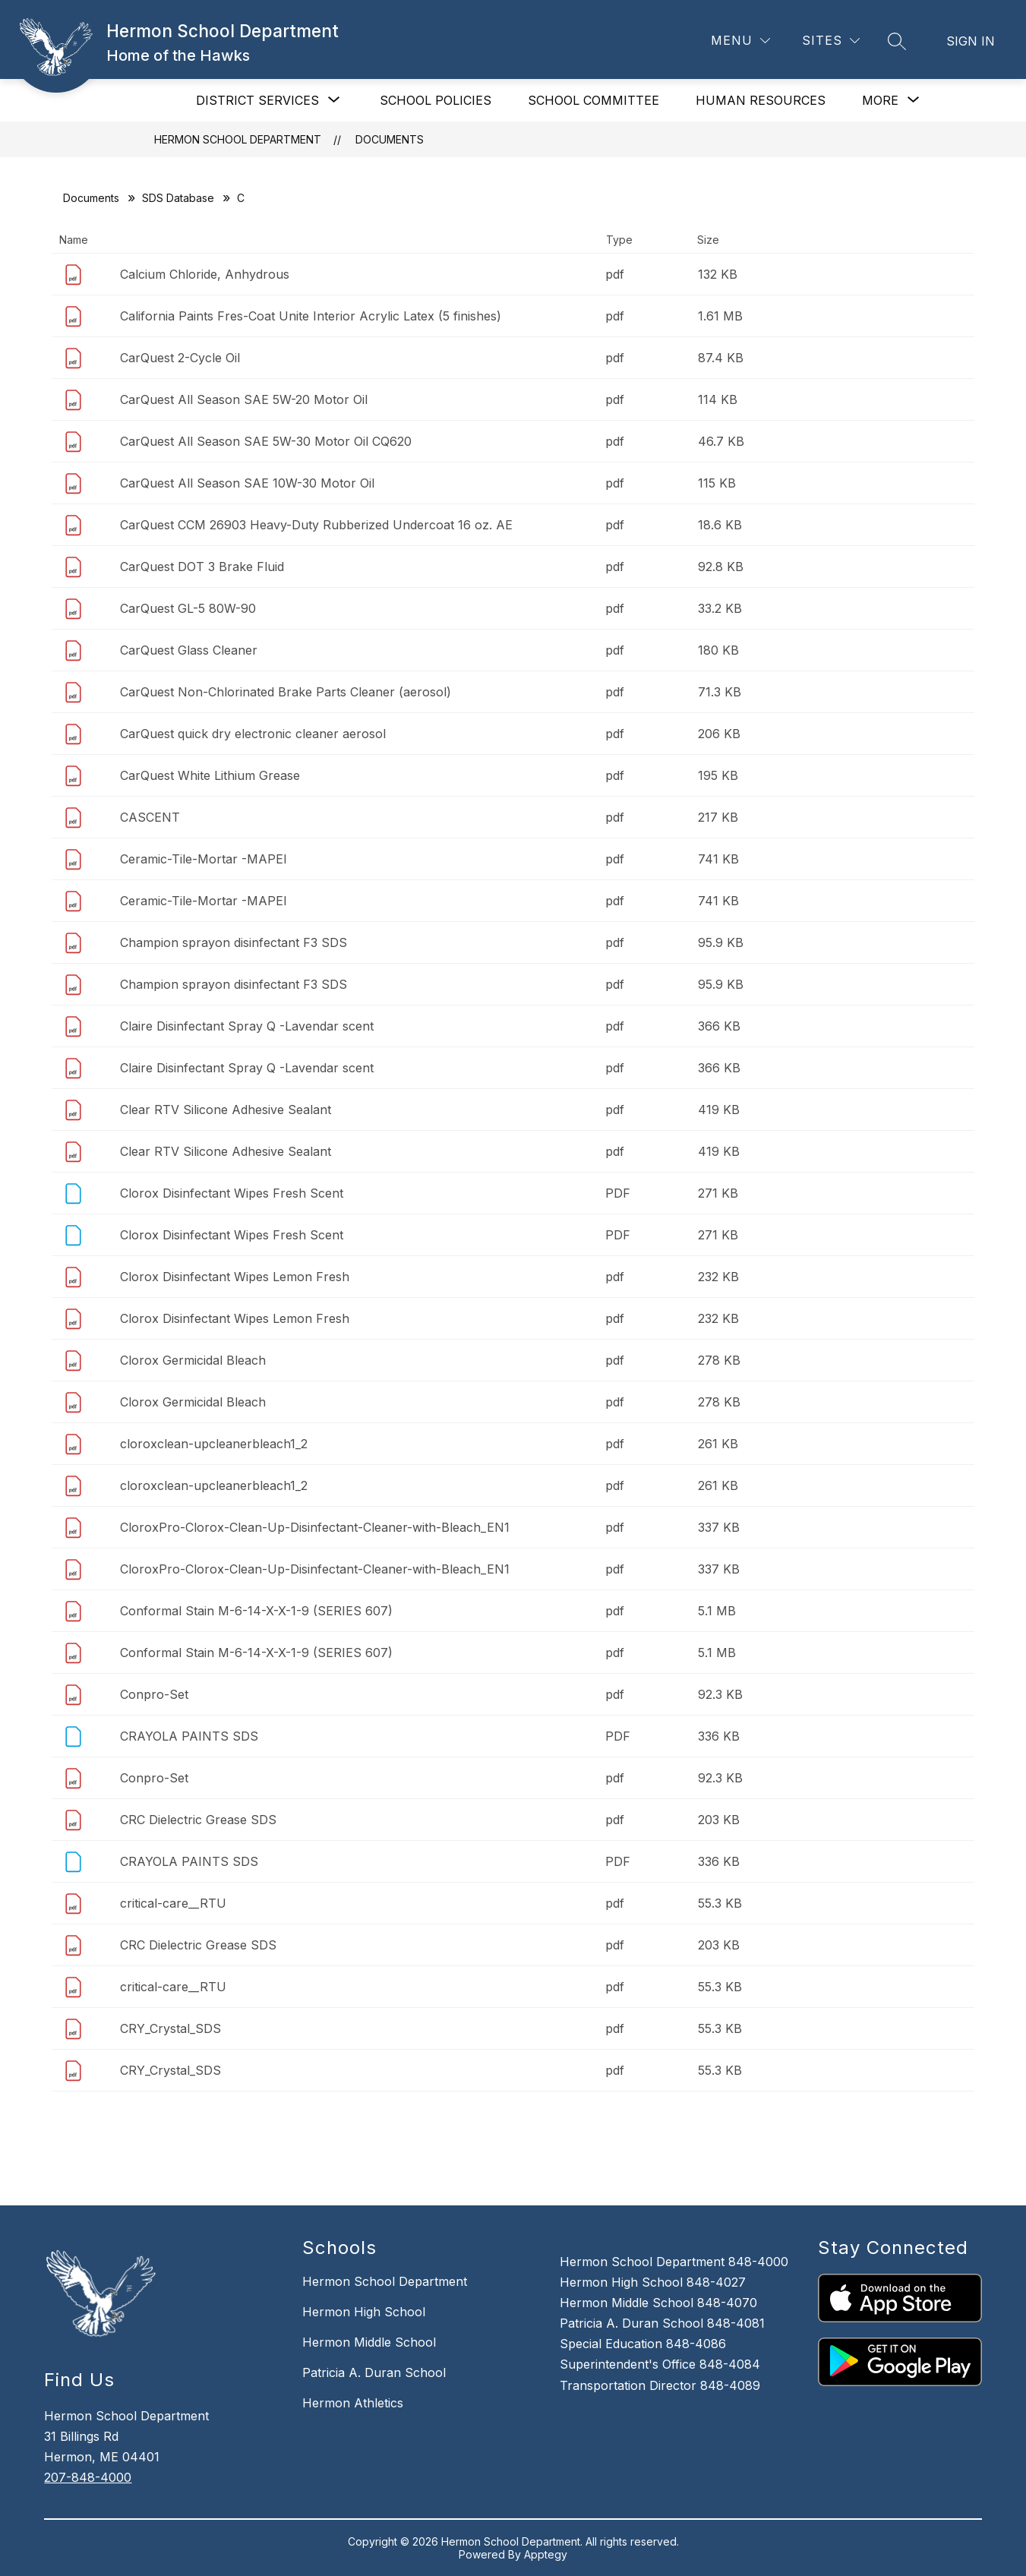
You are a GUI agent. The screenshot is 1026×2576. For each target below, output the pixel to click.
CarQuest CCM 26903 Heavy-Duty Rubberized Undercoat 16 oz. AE (316, 524)
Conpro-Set (154, 1694)
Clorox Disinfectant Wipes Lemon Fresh (234, 1276)
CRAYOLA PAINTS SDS (189, 1736)
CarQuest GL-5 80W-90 (188, 608)
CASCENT (150, 817)
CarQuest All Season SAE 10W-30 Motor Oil (247, 483)
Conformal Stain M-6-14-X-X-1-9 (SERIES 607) (256, 1610)
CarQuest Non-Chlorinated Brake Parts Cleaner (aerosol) (285, 691)
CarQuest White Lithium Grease (210, 775)
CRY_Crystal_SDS (170, 2028)
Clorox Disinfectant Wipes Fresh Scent (231, 1193)
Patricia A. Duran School (374, 2372)
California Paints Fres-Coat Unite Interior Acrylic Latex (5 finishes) (310, 316)
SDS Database (178, 197)
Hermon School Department (237, 139)
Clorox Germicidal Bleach (193, 1360)
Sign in (970, 41)
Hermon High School (363, 2311)
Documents (389, 139)
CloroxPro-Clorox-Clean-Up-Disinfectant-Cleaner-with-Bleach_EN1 (315, 1527)
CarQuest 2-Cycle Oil (180, 357)
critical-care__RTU (173, 1903)
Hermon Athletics (352, 2402)
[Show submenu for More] (880, 100)
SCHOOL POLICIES (435, 100)
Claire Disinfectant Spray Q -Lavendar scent (247, 1026)
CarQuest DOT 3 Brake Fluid (202, 566)
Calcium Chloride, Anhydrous (204, 274)
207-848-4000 (87, 2477)
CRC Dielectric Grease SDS (198, 1819)
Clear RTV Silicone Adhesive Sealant (225, 1109)
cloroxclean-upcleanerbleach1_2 (214, 1443)
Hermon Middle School (369, 2342)
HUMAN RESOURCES (761, 100)
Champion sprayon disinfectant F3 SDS (233, 942)
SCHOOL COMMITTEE (593, 100)
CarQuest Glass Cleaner (188, 650)
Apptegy (545, 2554)
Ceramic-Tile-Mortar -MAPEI (203, 859)
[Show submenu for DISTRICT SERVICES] (257, 100)
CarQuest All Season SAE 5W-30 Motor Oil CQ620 (266, 441)
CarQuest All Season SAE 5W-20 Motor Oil (244, 399)
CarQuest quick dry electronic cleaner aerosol (253, 733)
